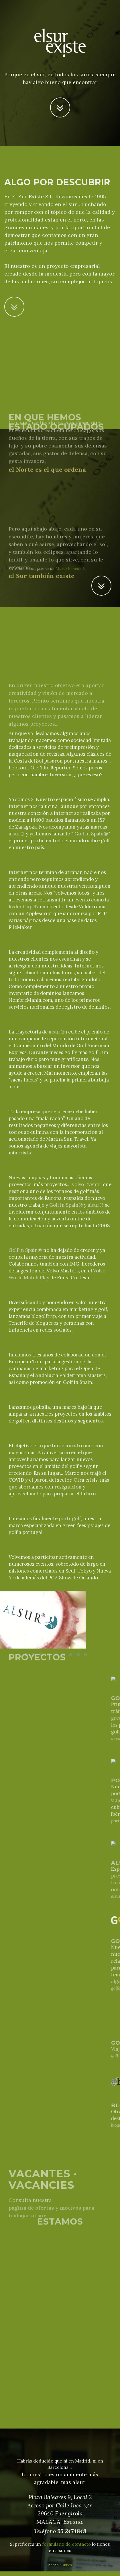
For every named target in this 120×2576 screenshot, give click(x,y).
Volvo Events (86, 1184)
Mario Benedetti (71, 568)
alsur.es (66, 2565)
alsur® (17, 834)
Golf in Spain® (91, 834)
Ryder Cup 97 (24, 906)
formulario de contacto (66, 2544)
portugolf (70, 1518)
